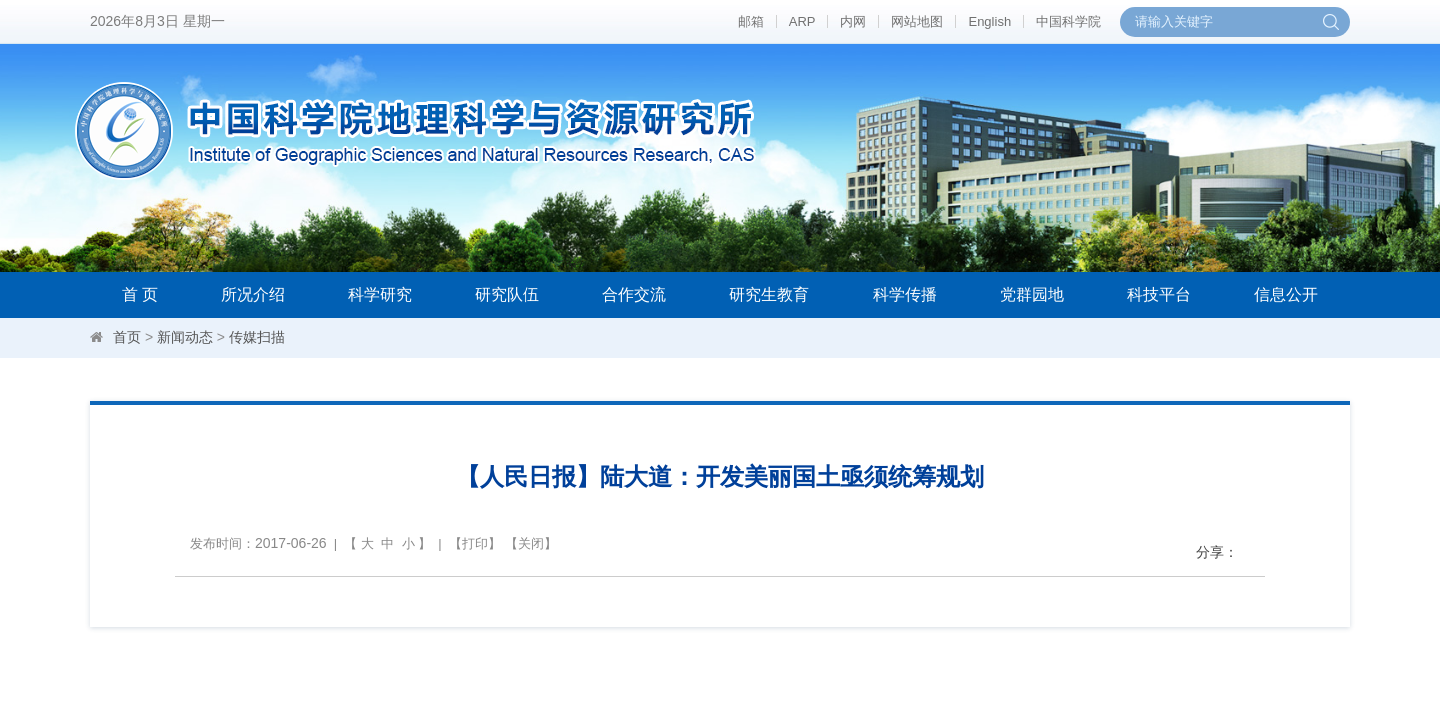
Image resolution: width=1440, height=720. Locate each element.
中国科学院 (1068, 21)
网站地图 (917, 21)
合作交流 (634, 294)
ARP (802, 21)
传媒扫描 (257, 337)
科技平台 (1159, 294)
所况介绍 (253, 294)
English (989, 21)
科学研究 (380, 294)
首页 (127, 337)
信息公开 (1286, 294)
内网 (853, 21)
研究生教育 (769, 294)
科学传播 (905, 294)
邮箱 (751, 21)
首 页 (140, 294)
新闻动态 (185, 337)
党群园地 (1032, 294)
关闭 (531, 543)
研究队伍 (507, 294)
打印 (475, 543)
